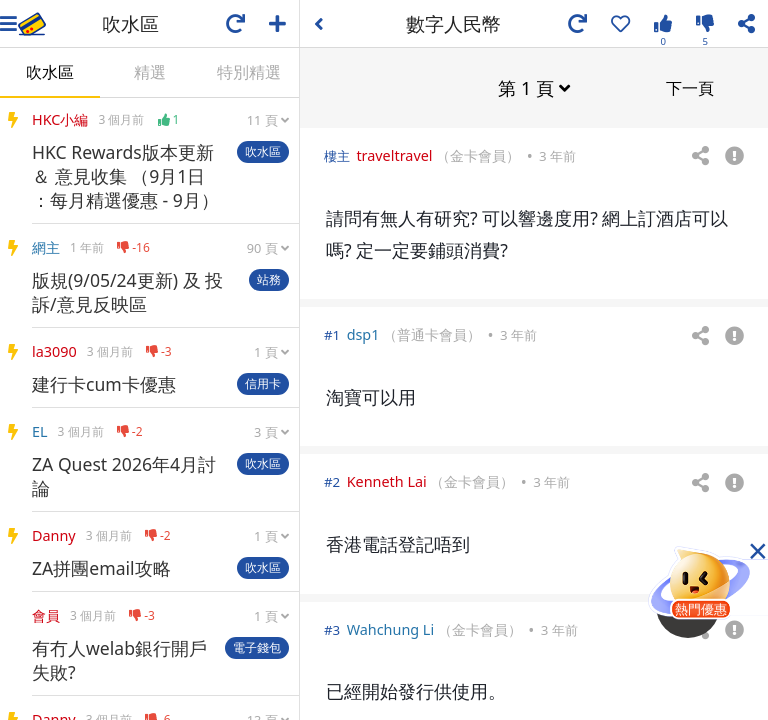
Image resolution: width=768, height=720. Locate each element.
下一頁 (690, 87)
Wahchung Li (391, 628)
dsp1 (363, 333)
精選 (150, 72)
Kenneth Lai (387, 480)
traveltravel (394, 154)
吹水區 (50, 72)
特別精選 (249, 72)
